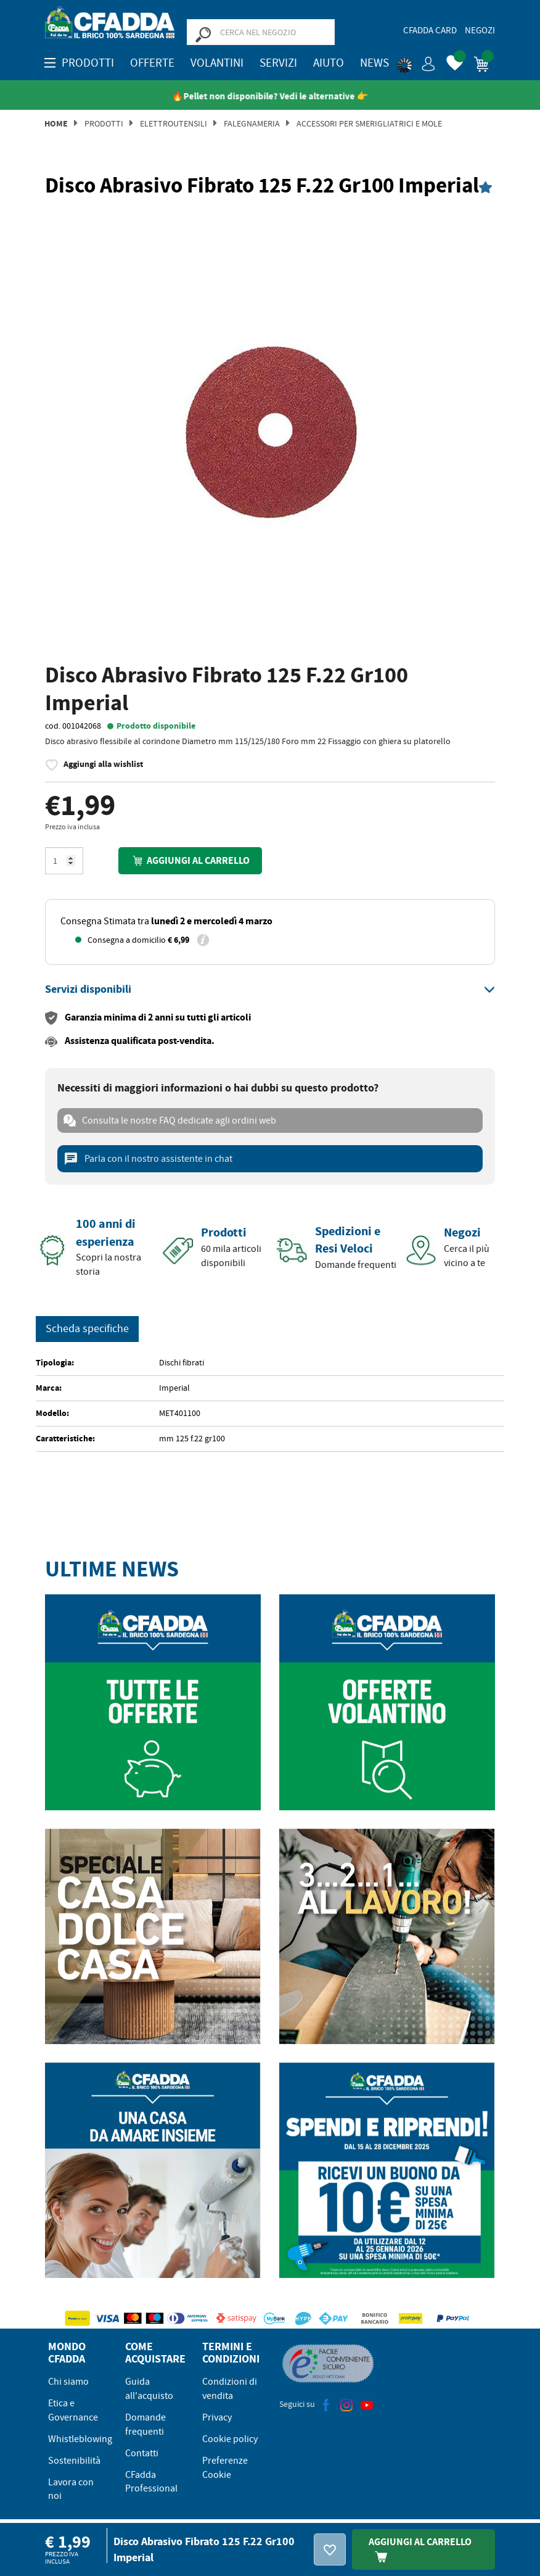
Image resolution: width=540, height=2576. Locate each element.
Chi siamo (68, 2381)
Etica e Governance (73, 2410)
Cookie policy (230, 2439)
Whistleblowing (80, 2439)
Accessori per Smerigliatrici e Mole (369, 123)
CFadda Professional (151, 2482)
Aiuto (328, 63)
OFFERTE (152, 63)
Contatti (141, 2453)
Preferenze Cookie (225, 2467)
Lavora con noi (71, 2489)
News (374, 63)
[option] (270, 431)
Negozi (480, 30)
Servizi (278, 63)
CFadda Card (430, 30)
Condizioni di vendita (229, 2388)
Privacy (217, 2417)
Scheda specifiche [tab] (87, 1329)
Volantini (216, 63)
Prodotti (103, 123)
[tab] (270, 989)
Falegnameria (252, 123)
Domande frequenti (145, 2424)
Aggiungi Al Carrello (420, 2548)
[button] (416, 61)
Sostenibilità (74, 2460)
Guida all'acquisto (149, 2388)
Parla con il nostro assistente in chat (147, 1158)
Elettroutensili (173, 123)
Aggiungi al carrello (190, 860)
